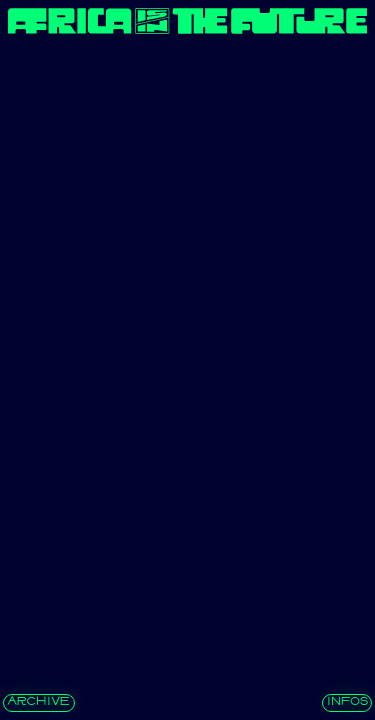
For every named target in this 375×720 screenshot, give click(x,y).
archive (38, 702)
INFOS (347, 702)
